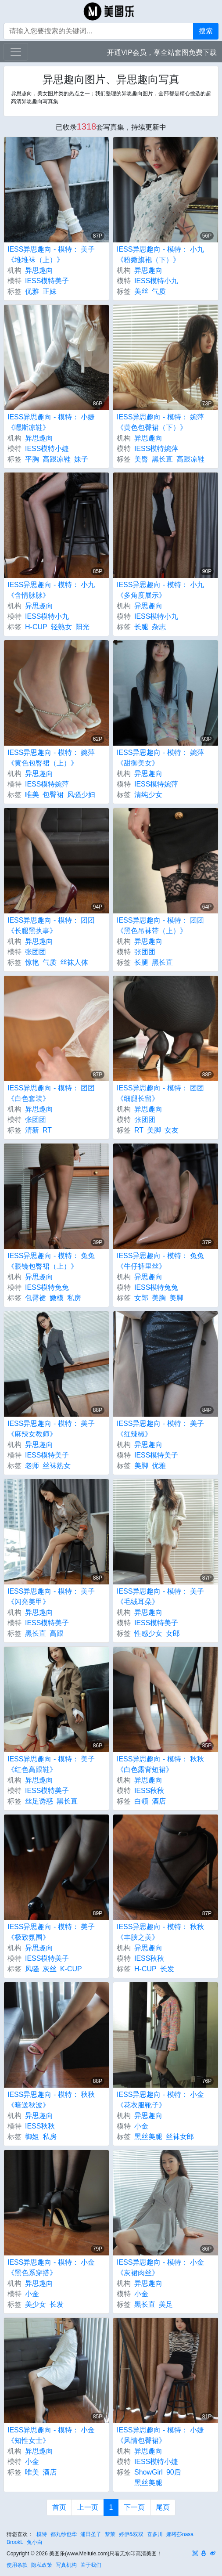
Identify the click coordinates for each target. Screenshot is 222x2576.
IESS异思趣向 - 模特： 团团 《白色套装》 (51, 1093)
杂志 (159, 627)
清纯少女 (148, 794)
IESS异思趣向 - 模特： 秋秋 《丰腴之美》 (160, 1932)
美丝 (141, 291)
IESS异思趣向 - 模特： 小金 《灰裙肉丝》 (160, 2268)
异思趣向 (39, 270)
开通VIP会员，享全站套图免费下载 (162, 52)
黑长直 (162, 459)
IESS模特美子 (47, 281)
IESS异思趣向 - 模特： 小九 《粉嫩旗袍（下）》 (160, 254)
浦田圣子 (90, 2534)
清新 (32, 1130)
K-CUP (71, 1969)
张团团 (35, 952)
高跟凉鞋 (57, 459)
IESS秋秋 (149, 1790)
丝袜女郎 (180, 2136)
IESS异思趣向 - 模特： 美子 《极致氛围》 (51, 1932)
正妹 (50, 291)
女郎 (141, 1298)
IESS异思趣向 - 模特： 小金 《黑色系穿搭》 (51, 2268)
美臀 (141, 459)
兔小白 (35, 2542)
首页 (59, 2507)
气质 (159, 291)
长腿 (141, 627)
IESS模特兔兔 (47, 1287)
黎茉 (110, 2534)
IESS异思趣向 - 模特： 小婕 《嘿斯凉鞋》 (51, 422)
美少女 (35, 2304)
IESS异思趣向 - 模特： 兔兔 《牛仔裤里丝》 (160, 1261)
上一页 (87, 2507)
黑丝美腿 (148, 2136)
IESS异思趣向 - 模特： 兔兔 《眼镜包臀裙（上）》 (51, 1261)
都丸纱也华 (63, 2534)
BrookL (15, 2542)
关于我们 (90, 2565)
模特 (41, 2534)
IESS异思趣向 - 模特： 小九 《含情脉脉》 (51, 590)
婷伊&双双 (131, 2534)
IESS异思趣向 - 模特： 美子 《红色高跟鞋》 (51, 1764)
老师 (32, 1465)
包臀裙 (53, 794)
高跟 (57, 1633)
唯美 (32, 794)
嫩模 (57, 1298)
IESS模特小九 (156, 281)
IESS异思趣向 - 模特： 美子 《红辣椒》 (160, 1429)
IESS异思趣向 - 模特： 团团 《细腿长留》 (160, 1093)
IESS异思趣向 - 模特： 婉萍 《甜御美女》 (160, 758)
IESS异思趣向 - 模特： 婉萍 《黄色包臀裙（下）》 (160, 422)
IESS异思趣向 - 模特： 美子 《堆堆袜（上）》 (51, 254)
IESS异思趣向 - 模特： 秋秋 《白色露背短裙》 (160, 1764)
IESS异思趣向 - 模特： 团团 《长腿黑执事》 (51, 925)
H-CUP (36, 627)
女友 (172, 1130)
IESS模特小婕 (47, 448)
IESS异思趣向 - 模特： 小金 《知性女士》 (51, 2435)
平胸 (32, 459)
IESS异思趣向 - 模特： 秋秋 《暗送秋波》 (51, 2100)
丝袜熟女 (57, 1465)
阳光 (82, 627)
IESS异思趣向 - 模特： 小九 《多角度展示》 (160, 590)
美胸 (159, 1298)
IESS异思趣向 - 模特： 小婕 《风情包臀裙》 (160, 2435)
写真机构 (66, 2565)
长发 (167, 1969)
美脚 (154, 1130)
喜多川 (155, 2534)
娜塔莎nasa (179, 2534)
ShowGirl (148, 2472)
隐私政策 (41, 2565)
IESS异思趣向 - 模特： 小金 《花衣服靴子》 (160, 2100)
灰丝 (50, 1969)
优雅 (32, 291)
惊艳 (32, 962)
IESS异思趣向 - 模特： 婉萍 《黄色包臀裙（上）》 (51, 758)
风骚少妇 (81, 794)
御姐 (32, 2136)
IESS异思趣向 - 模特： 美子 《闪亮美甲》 (51, 1596)
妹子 (81, 459)
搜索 (206, 31)
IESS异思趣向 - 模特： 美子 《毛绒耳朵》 (160, 1596)
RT (47, 1130)
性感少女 (148, 1633)
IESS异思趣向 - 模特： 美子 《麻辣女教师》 (51, 1429)
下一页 (134, 2507)
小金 (141, 2126)
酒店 (159, 1801)
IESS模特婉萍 (156, 448)
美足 (166, 2304)
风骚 (32, 1969)
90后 (173, 2472)
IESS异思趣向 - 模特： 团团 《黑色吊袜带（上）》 (160, 925)
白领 (141, 1801)
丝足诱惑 (39, 1801)
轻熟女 (61, 627)
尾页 (163, 2507)
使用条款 (17, 2565)
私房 (74, 1298)
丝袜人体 (74, 962)
